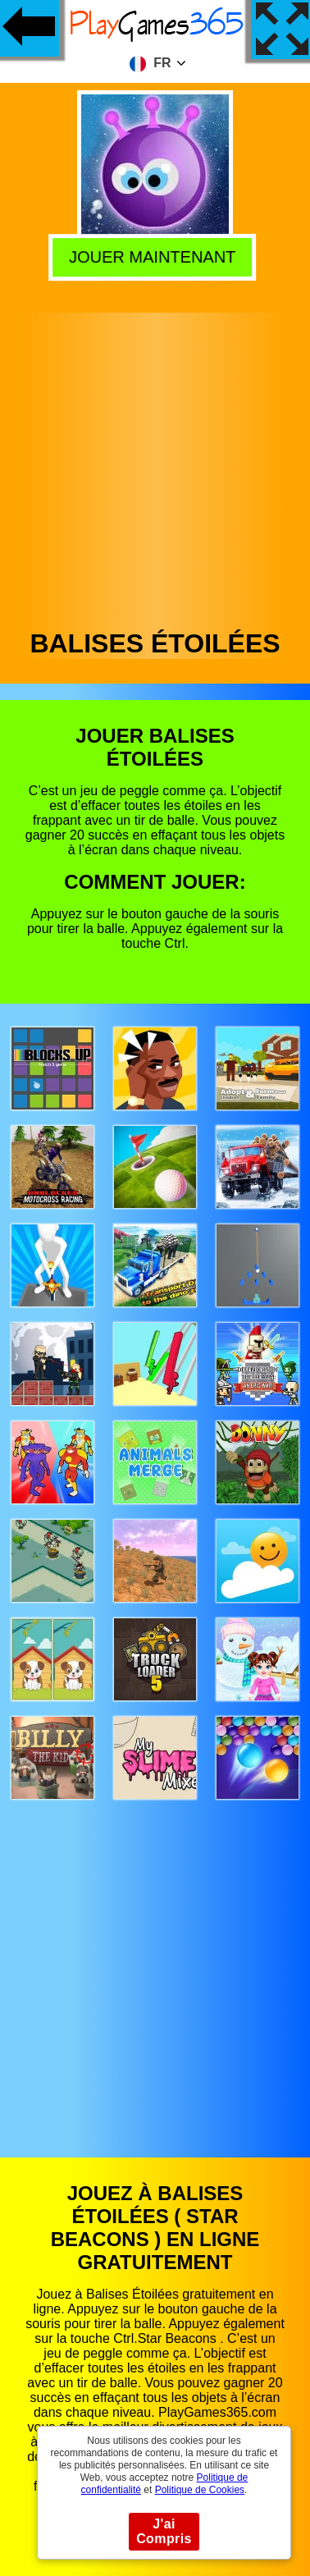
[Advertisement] (154, 466)
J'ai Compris (164, 2531)
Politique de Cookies (199, 2490)
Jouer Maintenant (155, 256)
